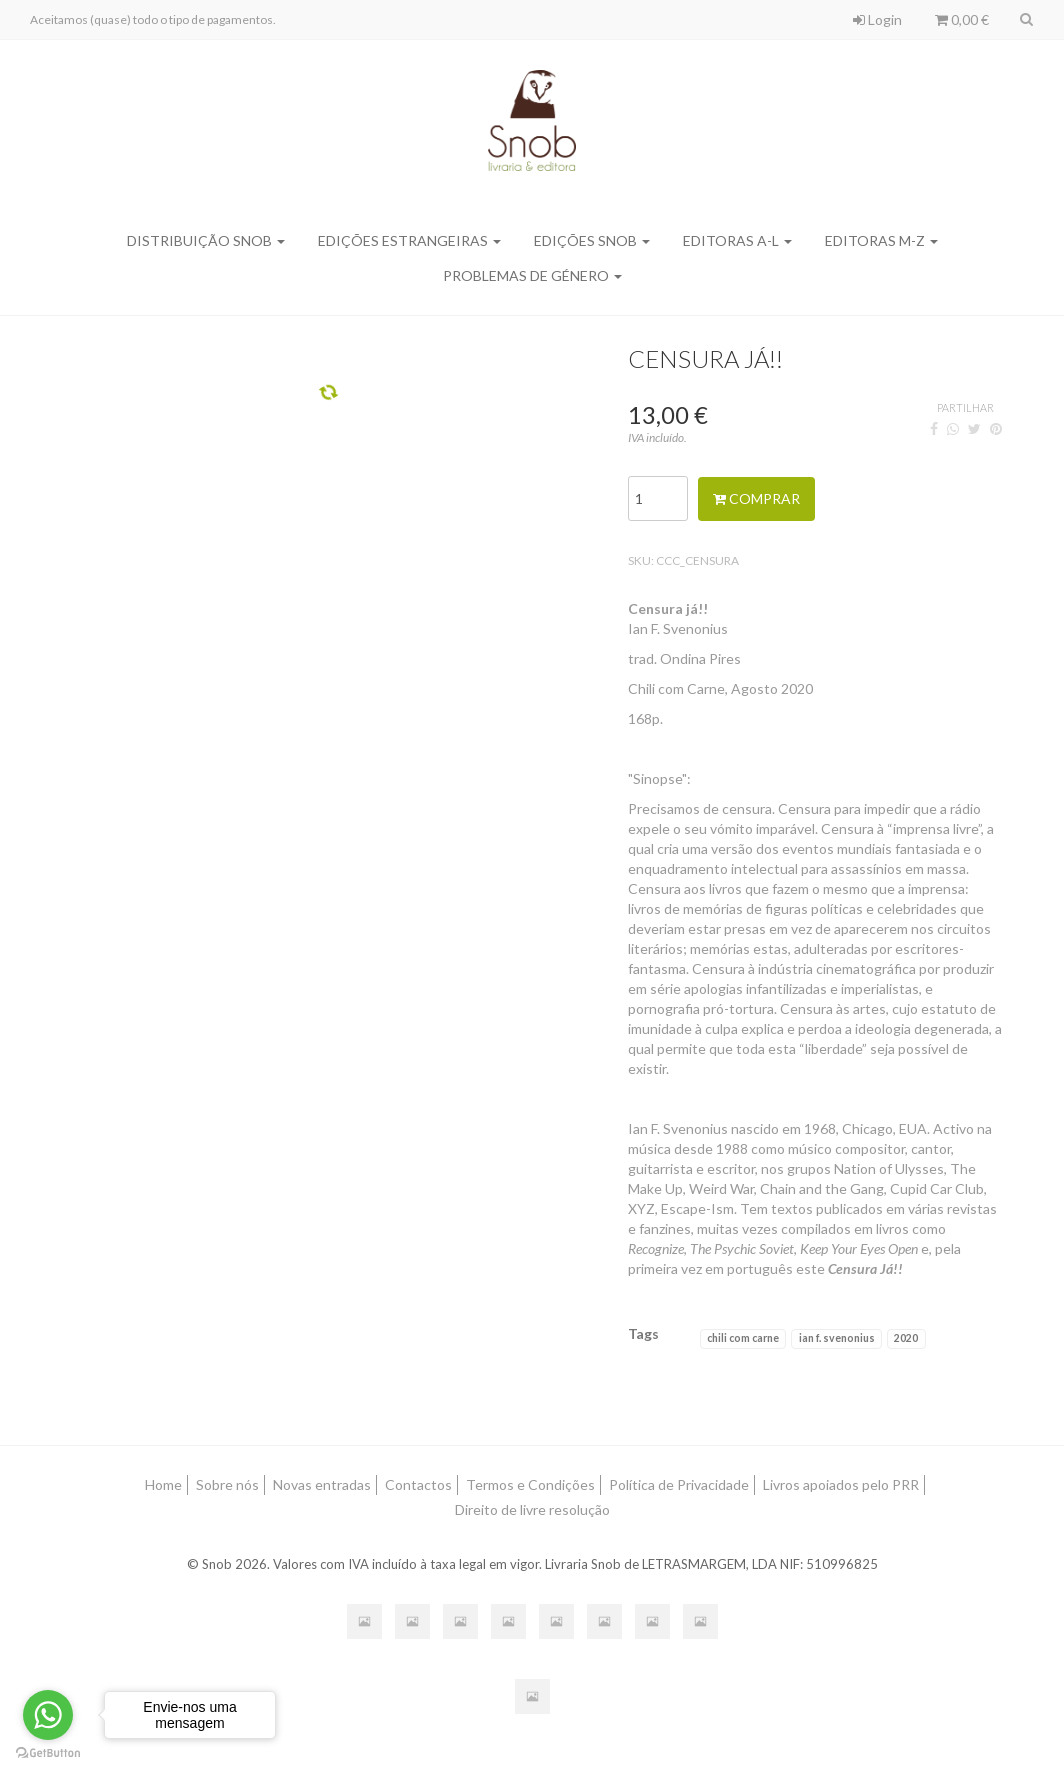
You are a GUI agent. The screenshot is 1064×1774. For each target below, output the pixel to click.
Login (877, 19)
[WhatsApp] (953, 428)
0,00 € (962, 19)
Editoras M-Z (881, 240)
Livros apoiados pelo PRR (841, 1484)
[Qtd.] (658, 498)
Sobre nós (227, 1484)
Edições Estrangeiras (409, 240)
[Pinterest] (996, 428)
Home (163, 1484)
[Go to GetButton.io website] (48, 1753)
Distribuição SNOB (206, 240)
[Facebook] (934, 428)
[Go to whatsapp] (48, 1715)
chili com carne (743, 1338)
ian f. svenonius (837, 1338)
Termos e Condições (530, 1484)
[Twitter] (974, 428)
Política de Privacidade (679, 1484)
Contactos (418, 1484)
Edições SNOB (592, 240)
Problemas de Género (532, 275)
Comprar (756, 498)
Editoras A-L (737, 240)
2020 (906, 1338)
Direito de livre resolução (532, 1509)
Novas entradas (322, 1484)
